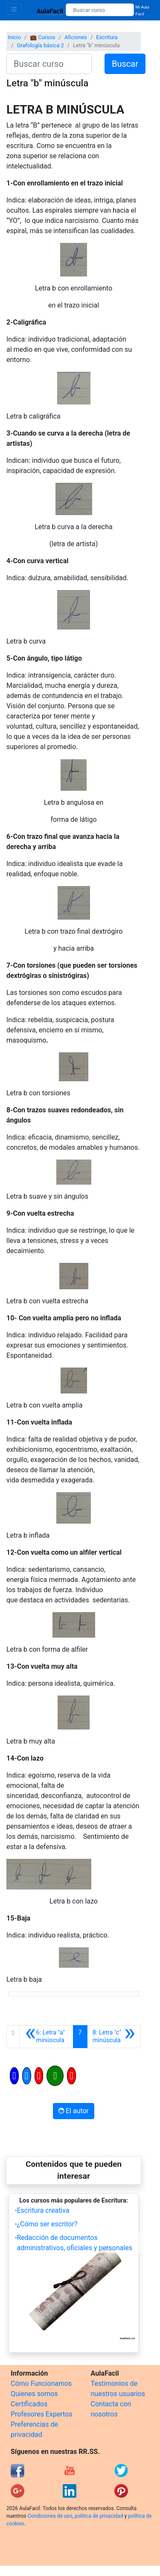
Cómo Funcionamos (41, 2383)
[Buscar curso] (100, 9)
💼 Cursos (42, 37)
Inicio (14, 37)
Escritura (106, 37)
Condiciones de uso (50, 2516)
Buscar (125, 64)
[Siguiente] (114, 2036)
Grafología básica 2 (40, 45)
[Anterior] (46, 2036)
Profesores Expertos (41, 2414)
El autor (73, 2111)
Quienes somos (34, 2394)
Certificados (29, 2404)
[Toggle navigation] (14, 9)
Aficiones (75, 37)
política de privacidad (99, 2516)
